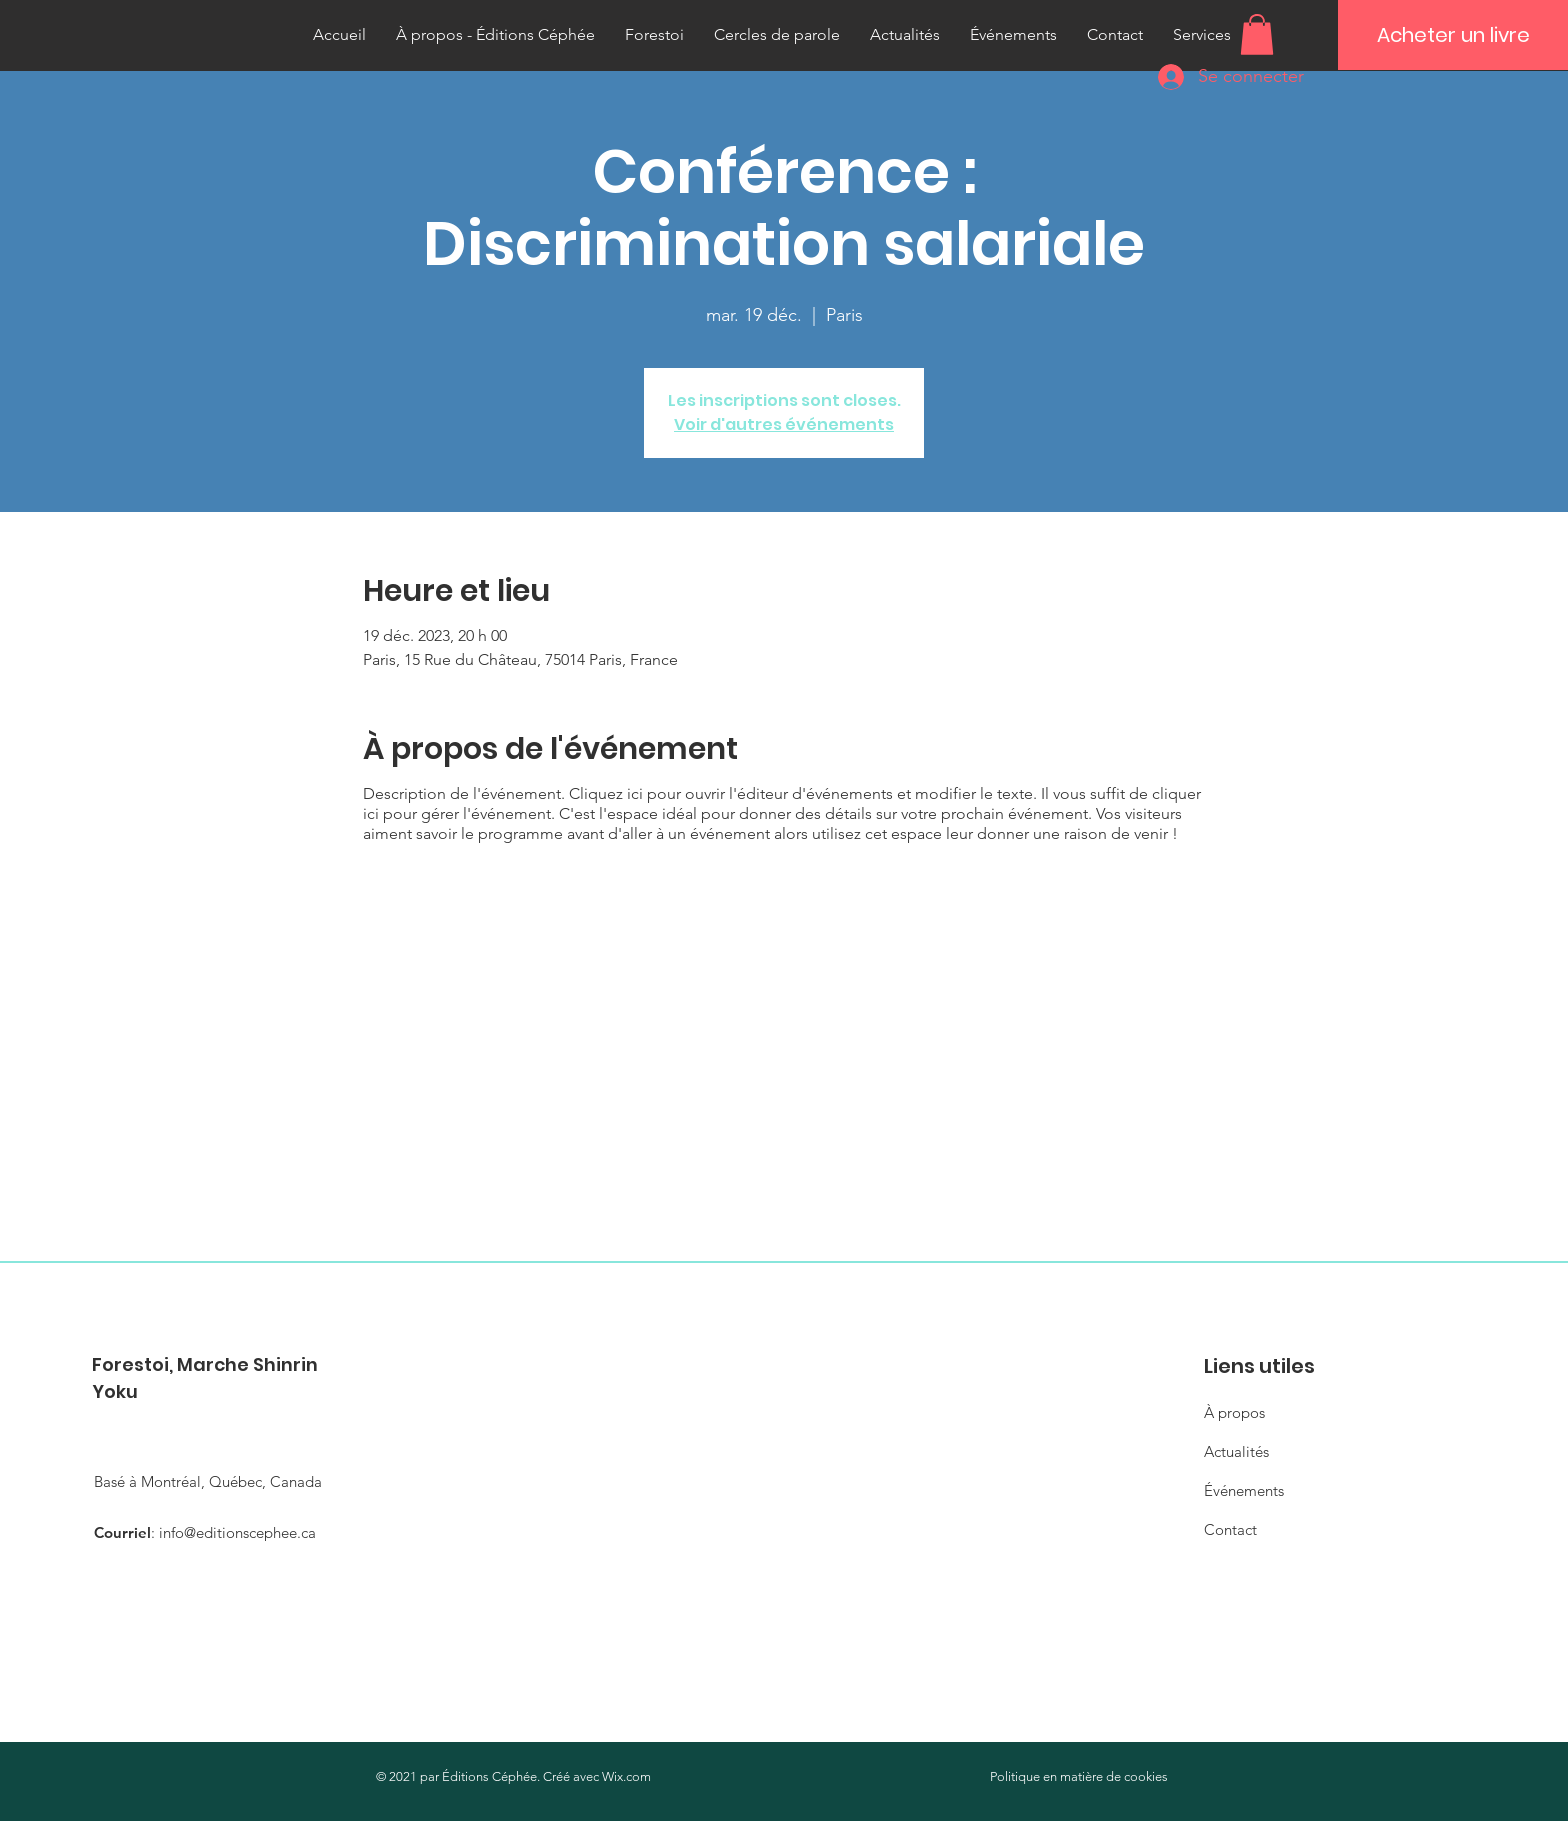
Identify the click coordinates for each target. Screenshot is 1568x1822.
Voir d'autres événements (784, 424)
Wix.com (626, 1776)
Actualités (1236, 1451)
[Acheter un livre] (1453, 35)
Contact (1230, 1529)
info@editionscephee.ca (237, 1532)
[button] (1257, 34)
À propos (1234, 1412)
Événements (1244, 1490)
